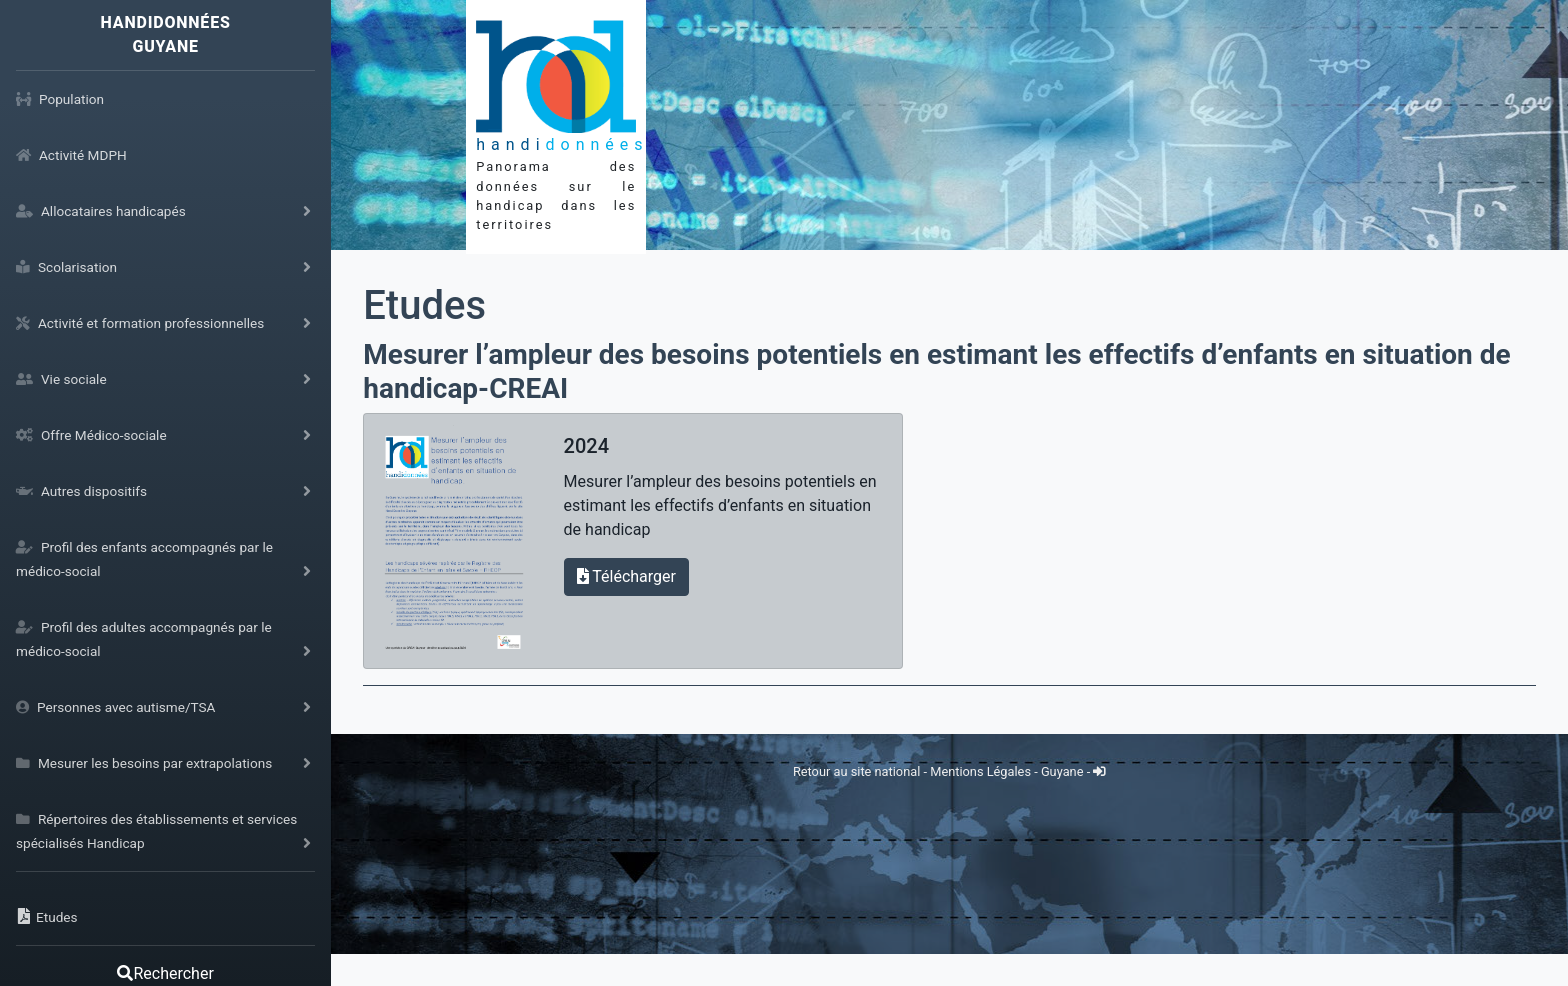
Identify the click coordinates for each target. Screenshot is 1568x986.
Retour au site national (856, 771)
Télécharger (626, 576)
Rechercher (165, 973)
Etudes (424, 305)
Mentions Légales (982, 771)
